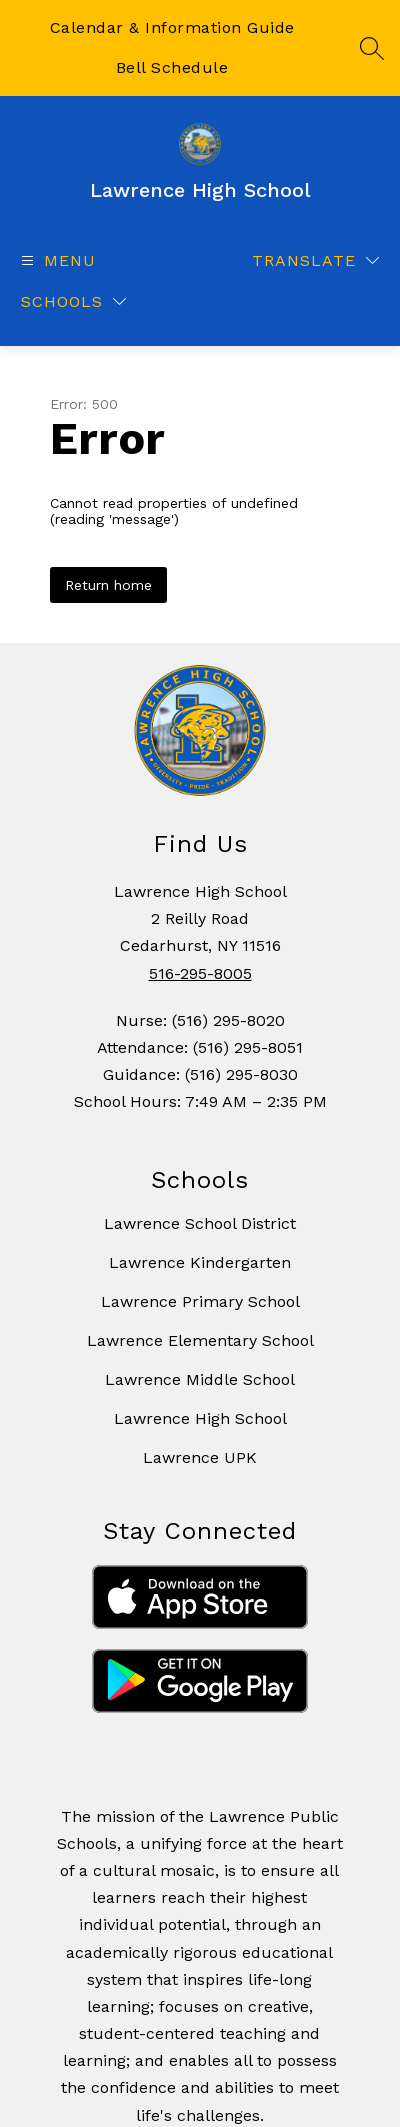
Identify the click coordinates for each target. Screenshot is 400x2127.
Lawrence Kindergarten (200, 1262)
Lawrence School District (200, 1223)
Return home (108, 585)
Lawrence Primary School (200, 1301)
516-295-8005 (200, 973)
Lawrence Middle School (200, 1379)
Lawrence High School (200, 1418)
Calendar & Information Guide (172, 27)
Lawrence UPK (200, 1457)
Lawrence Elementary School (200, 1340)
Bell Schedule (172, 67)
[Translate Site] (315, 260)
